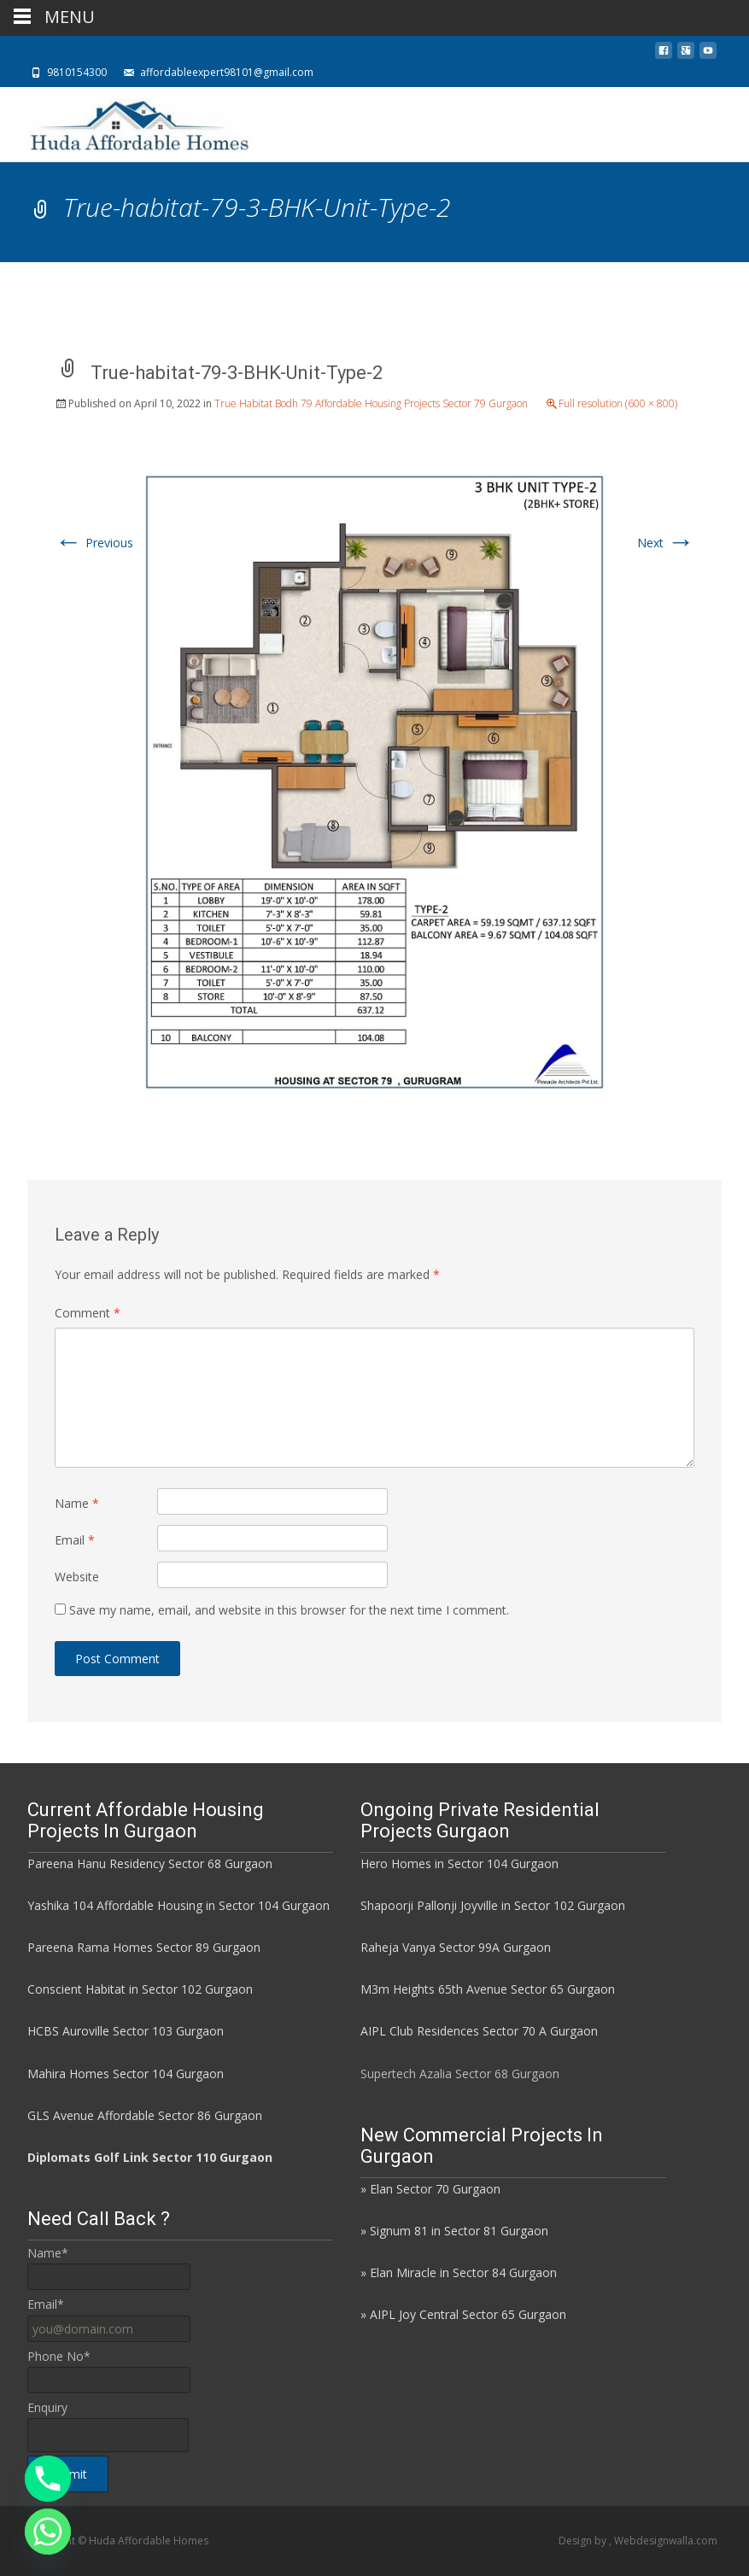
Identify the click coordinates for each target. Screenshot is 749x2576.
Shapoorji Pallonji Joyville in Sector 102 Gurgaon (492, 1905)
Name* (47, 2253)
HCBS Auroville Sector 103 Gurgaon (125, 2031)
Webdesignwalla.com (665, 2540)
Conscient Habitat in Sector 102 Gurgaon (140, 1989)
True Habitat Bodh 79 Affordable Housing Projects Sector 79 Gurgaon (371, 403)
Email (75, 1540)
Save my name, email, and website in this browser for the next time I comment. (289, 1610)
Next (665, 542)
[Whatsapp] (48, 2532)
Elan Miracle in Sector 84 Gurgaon (463, 2272)
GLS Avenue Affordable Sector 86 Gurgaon (144, 2115)
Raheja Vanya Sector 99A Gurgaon (455, 1947)
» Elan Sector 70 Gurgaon (430, 2189)
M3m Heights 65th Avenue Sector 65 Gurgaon (487, 1989)
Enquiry (47, 2407)
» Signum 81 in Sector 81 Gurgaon (454, 2231)
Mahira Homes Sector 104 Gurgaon (125, 2073)
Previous (94, 542)
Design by (584, 2540)
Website (77, 1576)
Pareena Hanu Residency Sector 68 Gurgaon (149, 1863)
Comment (87, 1313)
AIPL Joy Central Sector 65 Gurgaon (468, 2314)
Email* (45, 2304)
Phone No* (59, 2356)
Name (77, 1503)
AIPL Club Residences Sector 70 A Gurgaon (479, 2031)
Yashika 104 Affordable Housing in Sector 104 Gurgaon (178, 1905)
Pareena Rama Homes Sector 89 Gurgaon (143, 1947)
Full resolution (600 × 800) (618, 403)
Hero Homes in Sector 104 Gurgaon (459, 1863)
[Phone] (48, 2479)
